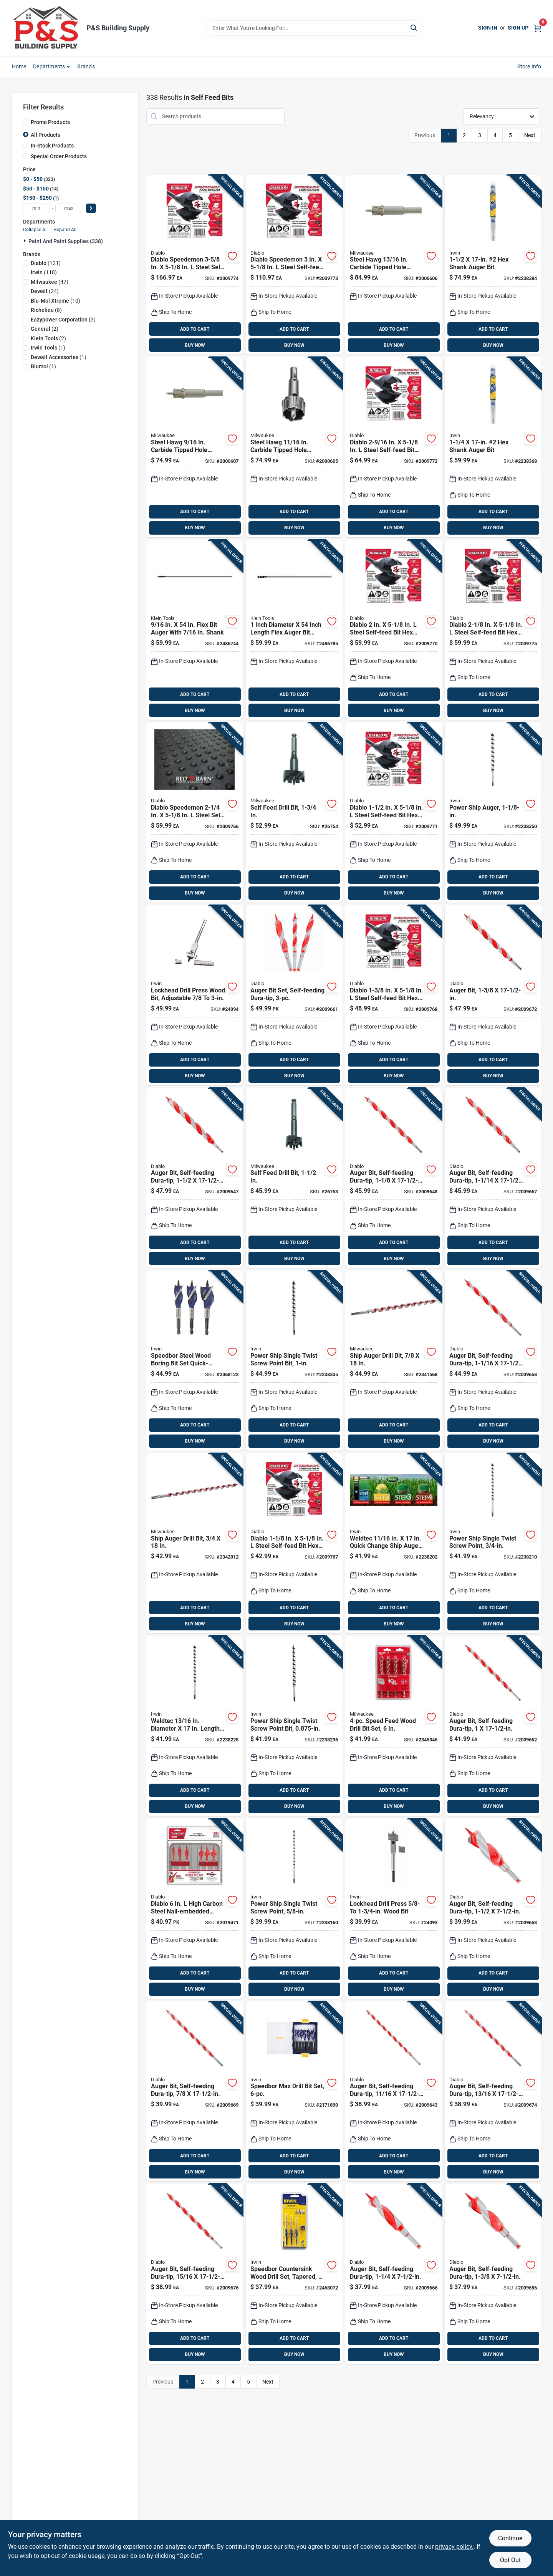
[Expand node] (25, 240)
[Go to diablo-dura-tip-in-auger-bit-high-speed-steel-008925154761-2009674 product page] (493, 2091)
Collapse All (35, 229)
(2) (44, 329)
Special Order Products (59, 156)
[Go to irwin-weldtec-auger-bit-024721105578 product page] (493, 265)
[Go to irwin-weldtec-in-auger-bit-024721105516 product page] (194, 1726)
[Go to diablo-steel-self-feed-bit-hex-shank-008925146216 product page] (393, 630)
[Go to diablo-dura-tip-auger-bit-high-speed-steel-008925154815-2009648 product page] (393, 1178)
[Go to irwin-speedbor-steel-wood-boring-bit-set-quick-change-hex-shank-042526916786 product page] (194, 1361)
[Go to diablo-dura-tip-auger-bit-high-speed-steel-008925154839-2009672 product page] (493, 995)
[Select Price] (91, 208)
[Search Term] (313, 28)
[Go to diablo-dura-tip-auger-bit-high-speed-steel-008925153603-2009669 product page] (194, 2091)
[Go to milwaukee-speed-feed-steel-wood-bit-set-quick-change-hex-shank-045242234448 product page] (393, 1726)
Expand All (65, 229)
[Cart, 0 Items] (537, 28)
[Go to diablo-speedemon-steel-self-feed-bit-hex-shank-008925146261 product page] (194, 265)
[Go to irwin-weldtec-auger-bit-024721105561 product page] (493, 447)
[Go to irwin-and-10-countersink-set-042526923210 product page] (294, 2274)
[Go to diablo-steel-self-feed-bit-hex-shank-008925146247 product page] (393, 447)
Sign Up (518, 28)
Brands (86, 66)
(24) (45, 291)
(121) (46, 263)
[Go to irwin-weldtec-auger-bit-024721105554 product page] (493, 812)
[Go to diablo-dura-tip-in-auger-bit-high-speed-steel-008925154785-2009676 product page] (194, 2274)
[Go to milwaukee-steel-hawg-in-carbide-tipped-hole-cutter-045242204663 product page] (393, 265)
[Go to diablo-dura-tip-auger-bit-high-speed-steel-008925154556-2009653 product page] (493, 1909)
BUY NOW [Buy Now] (195, 345)
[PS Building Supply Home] (46, 28)
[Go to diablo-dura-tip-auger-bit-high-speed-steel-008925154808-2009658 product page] (493, 1361)
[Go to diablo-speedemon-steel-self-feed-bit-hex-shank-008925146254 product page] (294, 265)
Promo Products (50, 122)
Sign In (487, 28)
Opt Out (510, 2560)
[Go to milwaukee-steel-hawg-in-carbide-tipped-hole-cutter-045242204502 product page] (294, 447)
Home (19, 66)
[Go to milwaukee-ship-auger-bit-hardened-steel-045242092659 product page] (194, 1543)
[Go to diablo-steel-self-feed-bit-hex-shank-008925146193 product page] (393, 995)
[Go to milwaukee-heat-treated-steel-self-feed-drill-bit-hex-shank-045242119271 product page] (294, 812)
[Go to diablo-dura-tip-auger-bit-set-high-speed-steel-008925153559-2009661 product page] (294, 995)
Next (529, 135)
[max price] (68, 208)
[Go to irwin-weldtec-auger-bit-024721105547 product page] (294, 1361)
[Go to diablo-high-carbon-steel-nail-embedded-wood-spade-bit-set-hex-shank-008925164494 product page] (194, 1909)
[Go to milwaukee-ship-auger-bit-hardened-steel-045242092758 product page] (393, 1361)
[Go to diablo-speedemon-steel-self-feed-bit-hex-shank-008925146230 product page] (194, 812)
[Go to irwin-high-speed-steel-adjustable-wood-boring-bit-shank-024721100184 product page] (393, 1909)
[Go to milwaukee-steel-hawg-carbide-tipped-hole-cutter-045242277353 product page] (194, 447)
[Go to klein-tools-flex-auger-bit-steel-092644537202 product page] (294, 630)
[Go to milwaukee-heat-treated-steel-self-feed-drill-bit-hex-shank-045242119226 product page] (294, 1178)
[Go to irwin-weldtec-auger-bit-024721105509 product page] (493, 1543)
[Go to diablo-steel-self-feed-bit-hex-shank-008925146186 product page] (294, 1543)
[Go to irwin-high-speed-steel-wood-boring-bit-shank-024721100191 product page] (194, 995)
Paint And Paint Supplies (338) (65, 241)
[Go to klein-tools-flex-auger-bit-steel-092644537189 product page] (194, 630)
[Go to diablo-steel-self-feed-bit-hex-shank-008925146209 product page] (393, 812)
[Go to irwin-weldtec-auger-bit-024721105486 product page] (294, 1909)
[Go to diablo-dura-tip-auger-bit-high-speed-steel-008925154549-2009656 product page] (493, 2274)
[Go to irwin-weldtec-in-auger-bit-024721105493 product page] (393, 1543)
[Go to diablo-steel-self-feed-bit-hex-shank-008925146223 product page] (493, 630)
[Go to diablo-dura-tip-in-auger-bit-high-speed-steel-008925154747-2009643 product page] (393, 2091)
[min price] (36, 208)
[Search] (414, 27)
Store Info (529, 66)
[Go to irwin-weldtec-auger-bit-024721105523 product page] (294, 1726)
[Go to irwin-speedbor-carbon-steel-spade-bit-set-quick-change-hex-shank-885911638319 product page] (294, 2091)
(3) (63, 319)
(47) (49, 282)
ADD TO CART (194, 329)
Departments (49, 66)
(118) (44, 272)
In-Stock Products (52, 145)
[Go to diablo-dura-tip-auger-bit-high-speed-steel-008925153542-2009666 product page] (393, 2274)
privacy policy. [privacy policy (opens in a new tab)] (454, 2546)
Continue (510, 2538)
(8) (46, 310)
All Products (45, 135)
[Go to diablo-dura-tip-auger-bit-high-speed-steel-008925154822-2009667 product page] (493, 1178)
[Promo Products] (25, 121)
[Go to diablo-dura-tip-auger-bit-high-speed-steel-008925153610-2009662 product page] (493, 1726)
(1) (48, 348)
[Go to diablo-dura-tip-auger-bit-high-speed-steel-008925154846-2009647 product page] (194, 1178)
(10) (55, 301)
